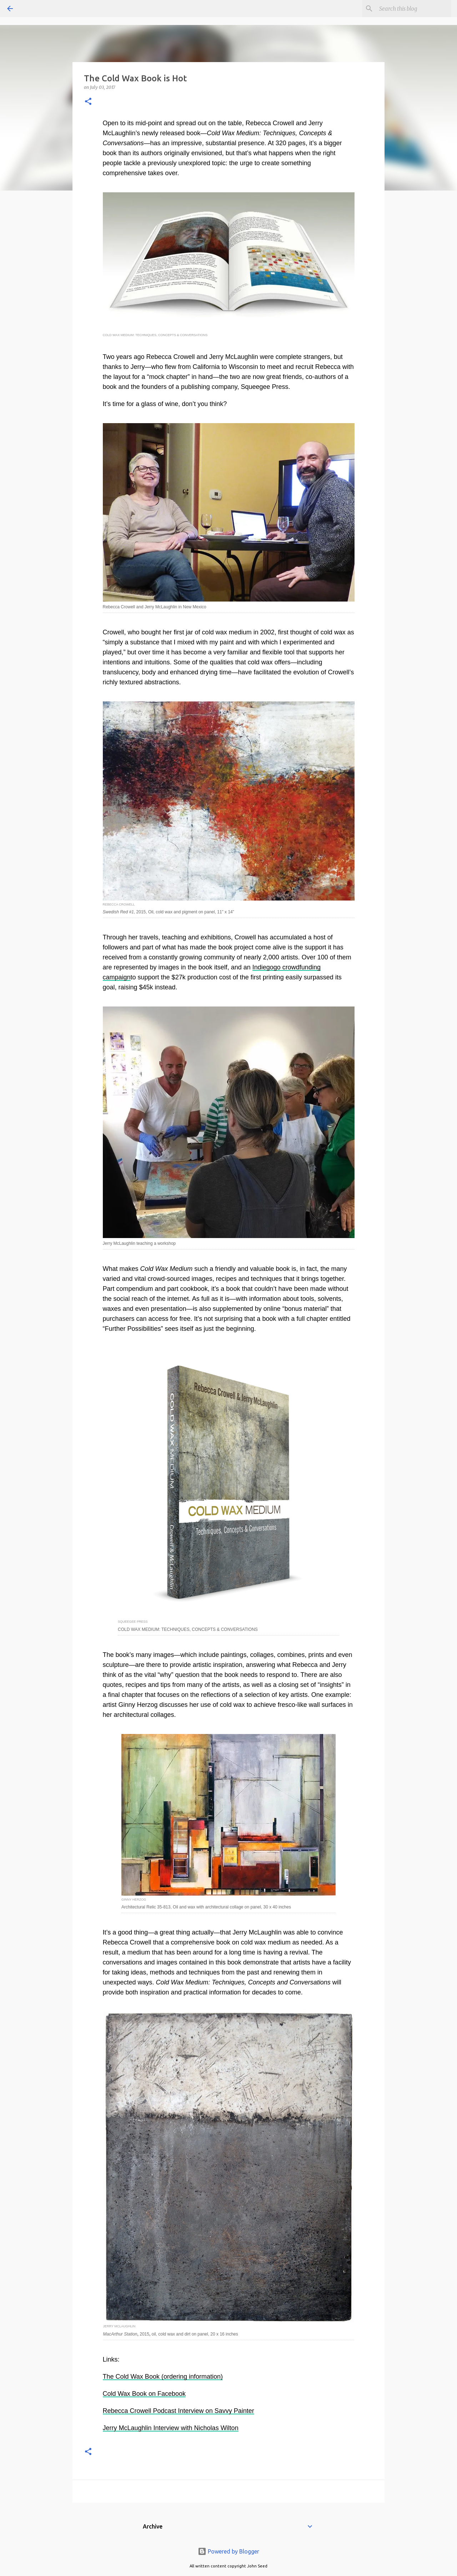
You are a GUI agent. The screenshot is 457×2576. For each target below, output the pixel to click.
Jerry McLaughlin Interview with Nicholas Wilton (170, 2428)
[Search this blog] (413, 8)
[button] (88, 102)
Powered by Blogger (228, 2551)
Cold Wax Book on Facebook (144, 2393)
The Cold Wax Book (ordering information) (163, 2376)
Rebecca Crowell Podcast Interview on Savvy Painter (178, 2410)
